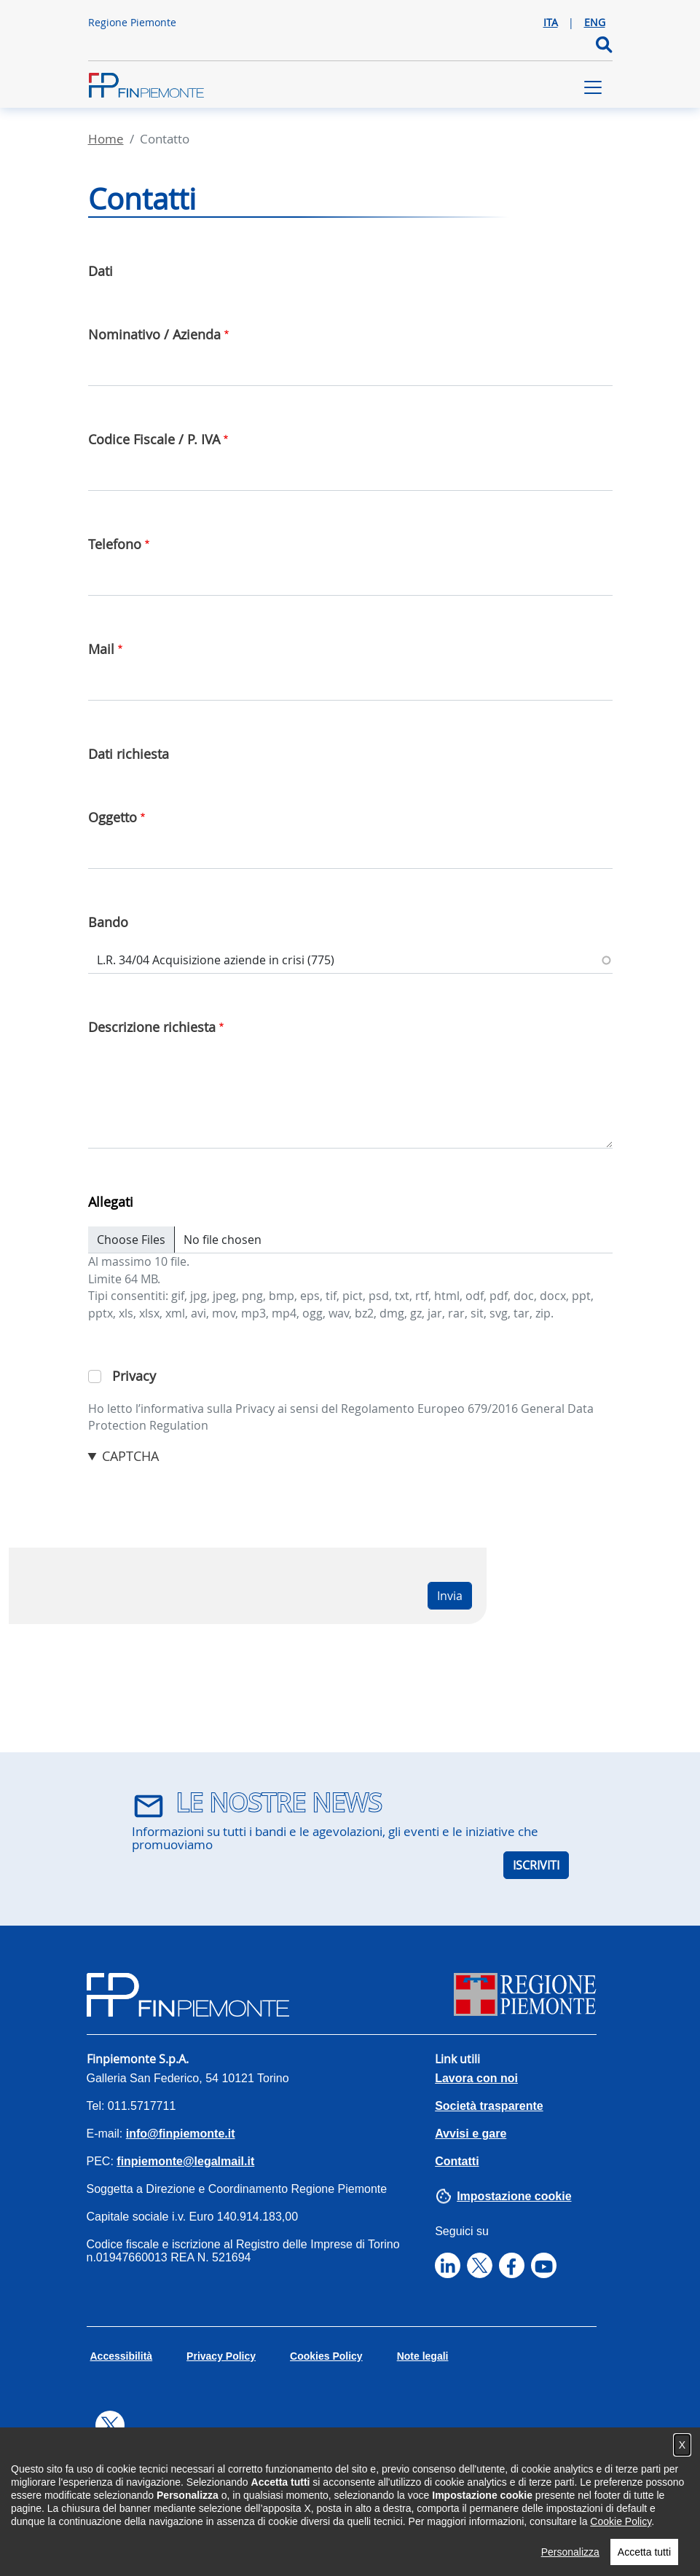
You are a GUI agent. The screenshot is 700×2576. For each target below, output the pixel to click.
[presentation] (199, 1494)
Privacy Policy (221, 2356)
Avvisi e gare (470, 2133)
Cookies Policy (326, 2356)
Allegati (110, 1201)
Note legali (423, 2356)
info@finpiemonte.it (180, 2133)
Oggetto (112, 817)
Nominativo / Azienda (154, 334)
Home (106, 138)
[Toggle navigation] (593, 87)
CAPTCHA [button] (130, 1456)
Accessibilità (121, 2356)
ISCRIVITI (536, 1865)
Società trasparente (489, 2106)
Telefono (114, 544)
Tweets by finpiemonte (150, 2454)
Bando (108, 922)
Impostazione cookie (514, 2196)
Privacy (134, 1375)
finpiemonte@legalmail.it (185, 2161)
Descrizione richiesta (152, 1027)
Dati (100, 271)
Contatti (457, 2161)
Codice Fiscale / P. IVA (154, 439)
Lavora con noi (476, 2078)
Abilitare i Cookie (390, 2490)
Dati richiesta (128, 754)
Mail (101, 649)
